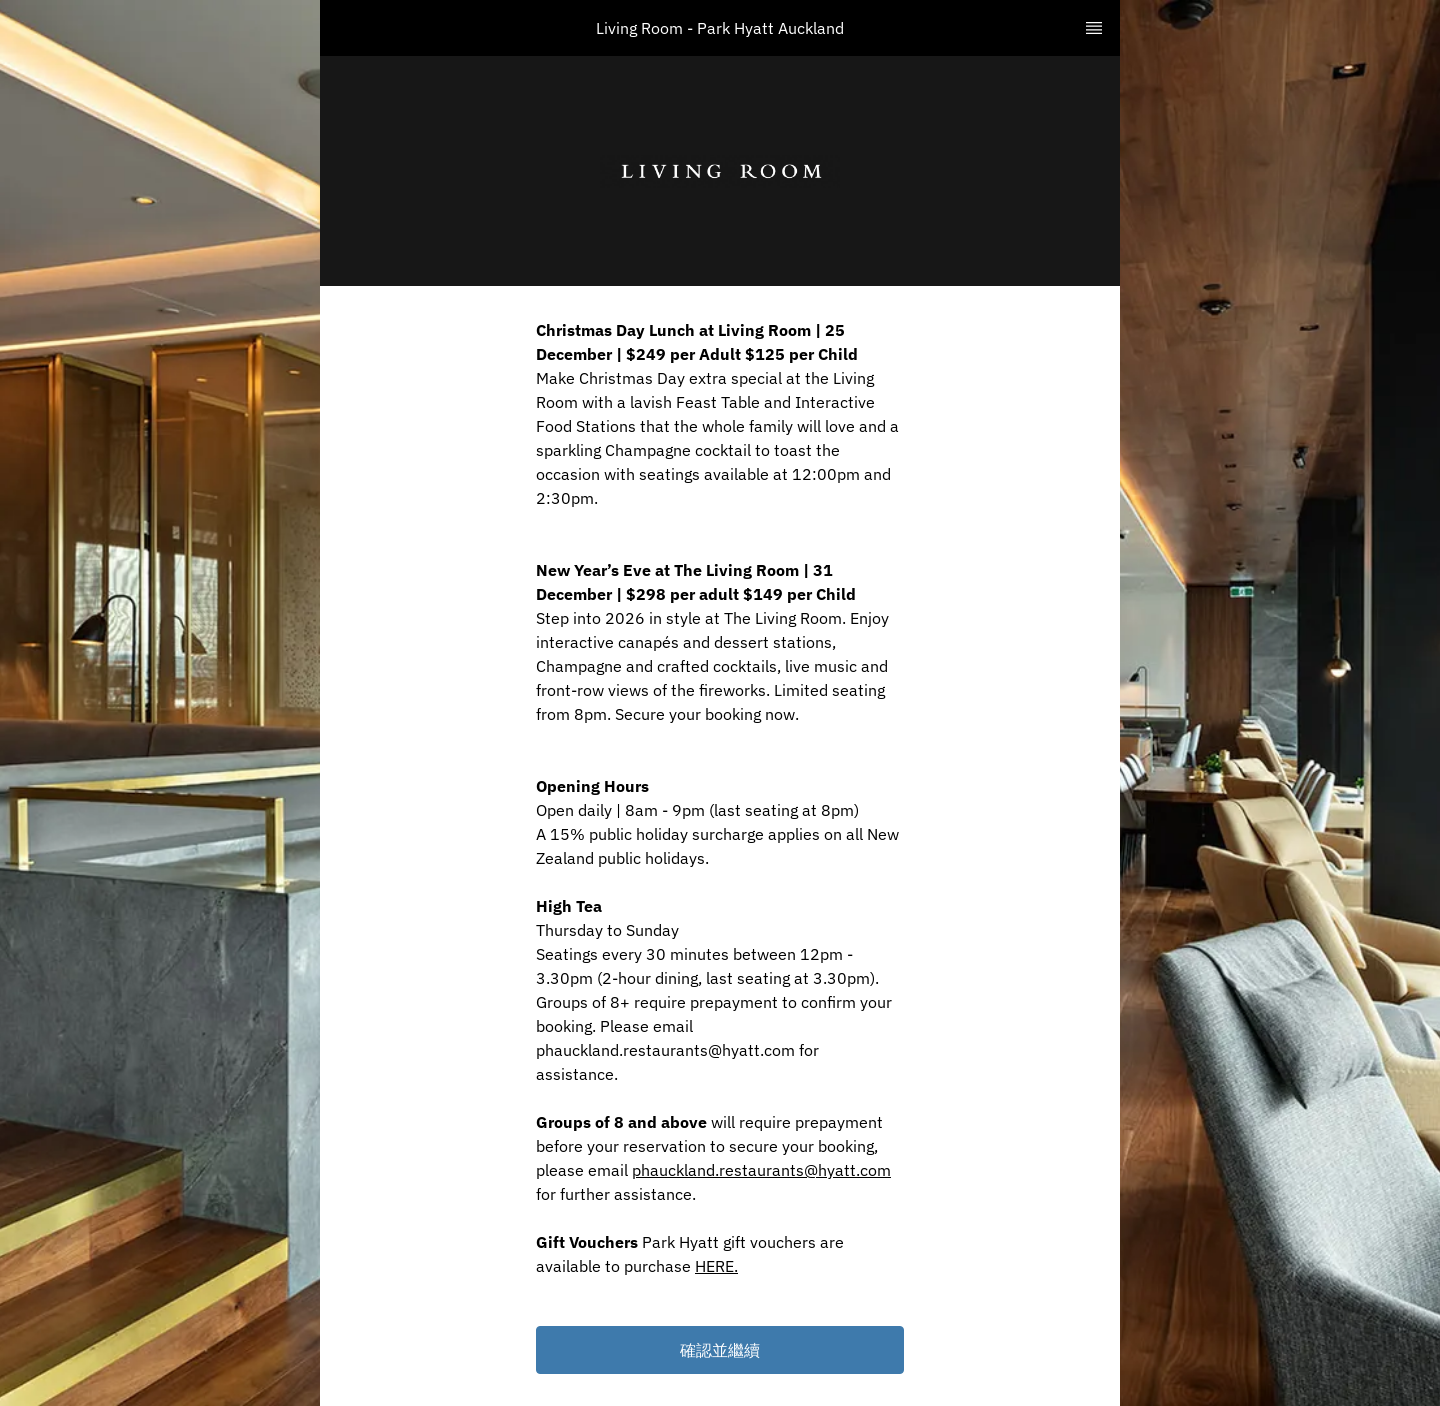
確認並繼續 (720, 1350)
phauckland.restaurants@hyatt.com (761, 1170)
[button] (720, 1350)
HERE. (716, 1266)
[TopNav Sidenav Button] (1094, 28)
